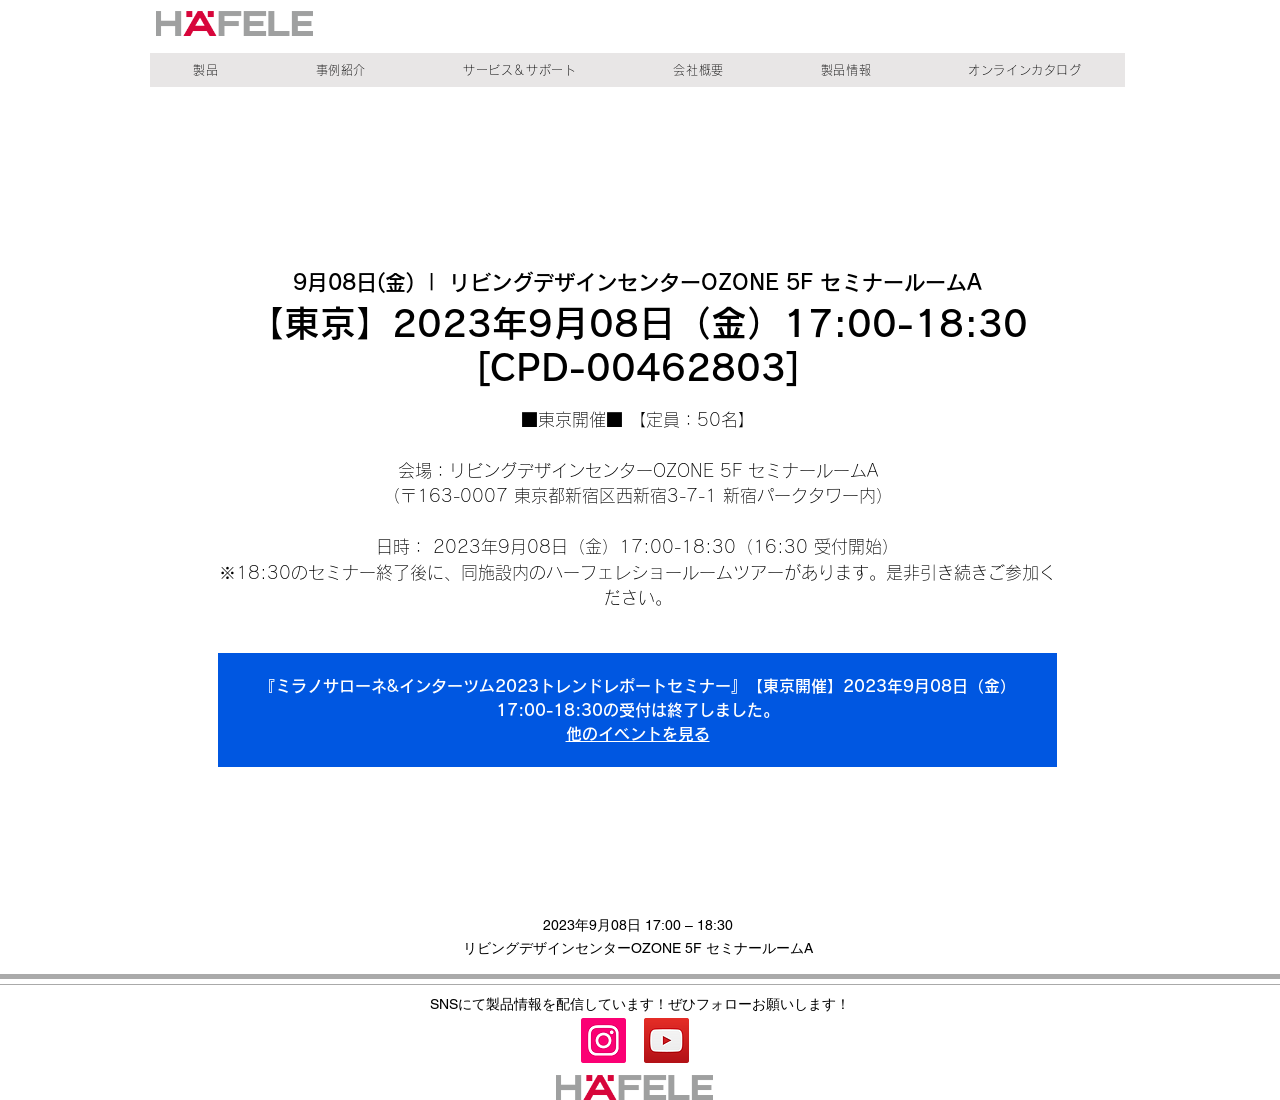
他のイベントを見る (638, 734)
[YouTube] (666, 1040)
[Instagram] (603, 1040)
